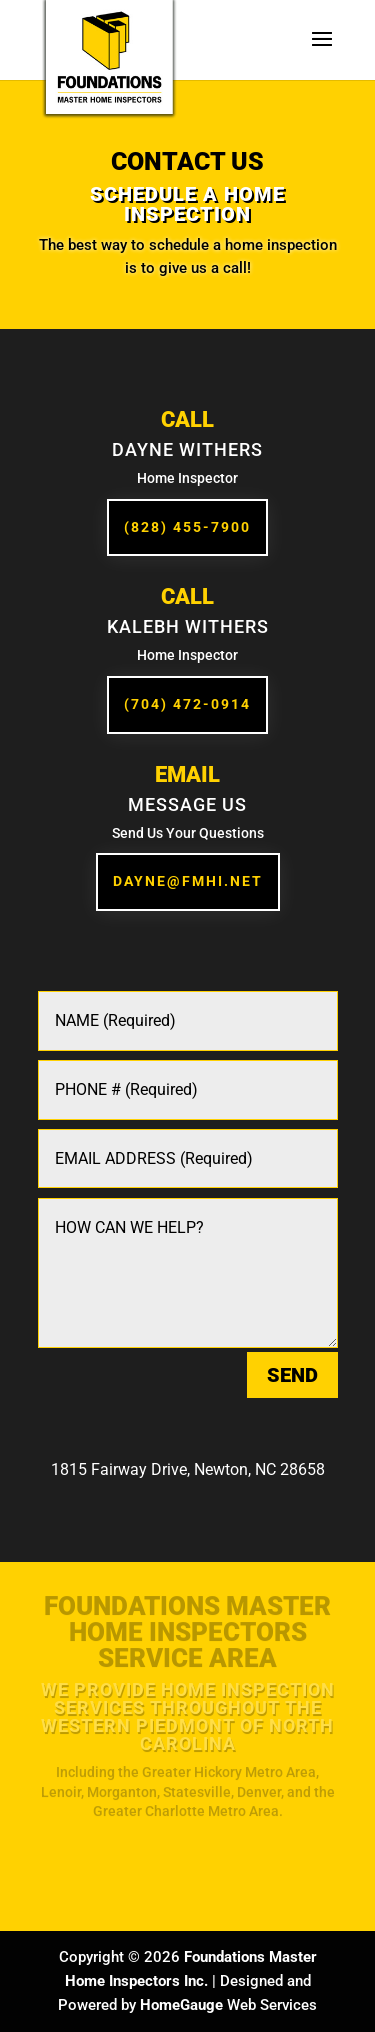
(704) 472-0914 (187, 704)
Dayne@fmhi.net (188, 881)
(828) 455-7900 (187, 527)
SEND (292, 1375)
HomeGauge (181, 2005)
